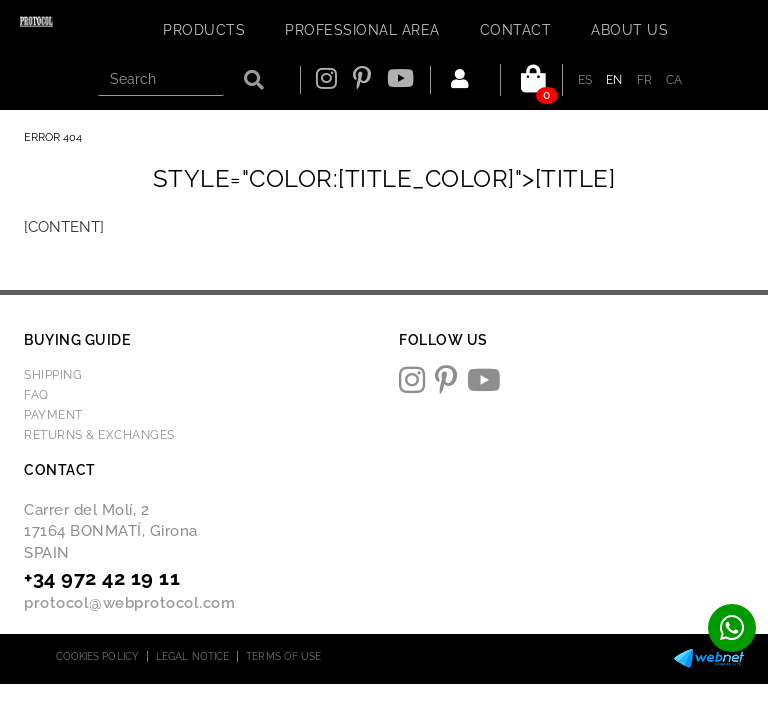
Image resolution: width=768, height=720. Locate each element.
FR (645, 80)
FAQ (36, 395)
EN (614, 80)
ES (585, 80)
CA (674, 80)
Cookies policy (97, 656)
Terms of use (283, 656)
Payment (53, 415)
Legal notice (192, 656)
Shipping (53, 375)
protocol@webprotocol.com (129, 603)
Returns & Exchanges (99, 435)
